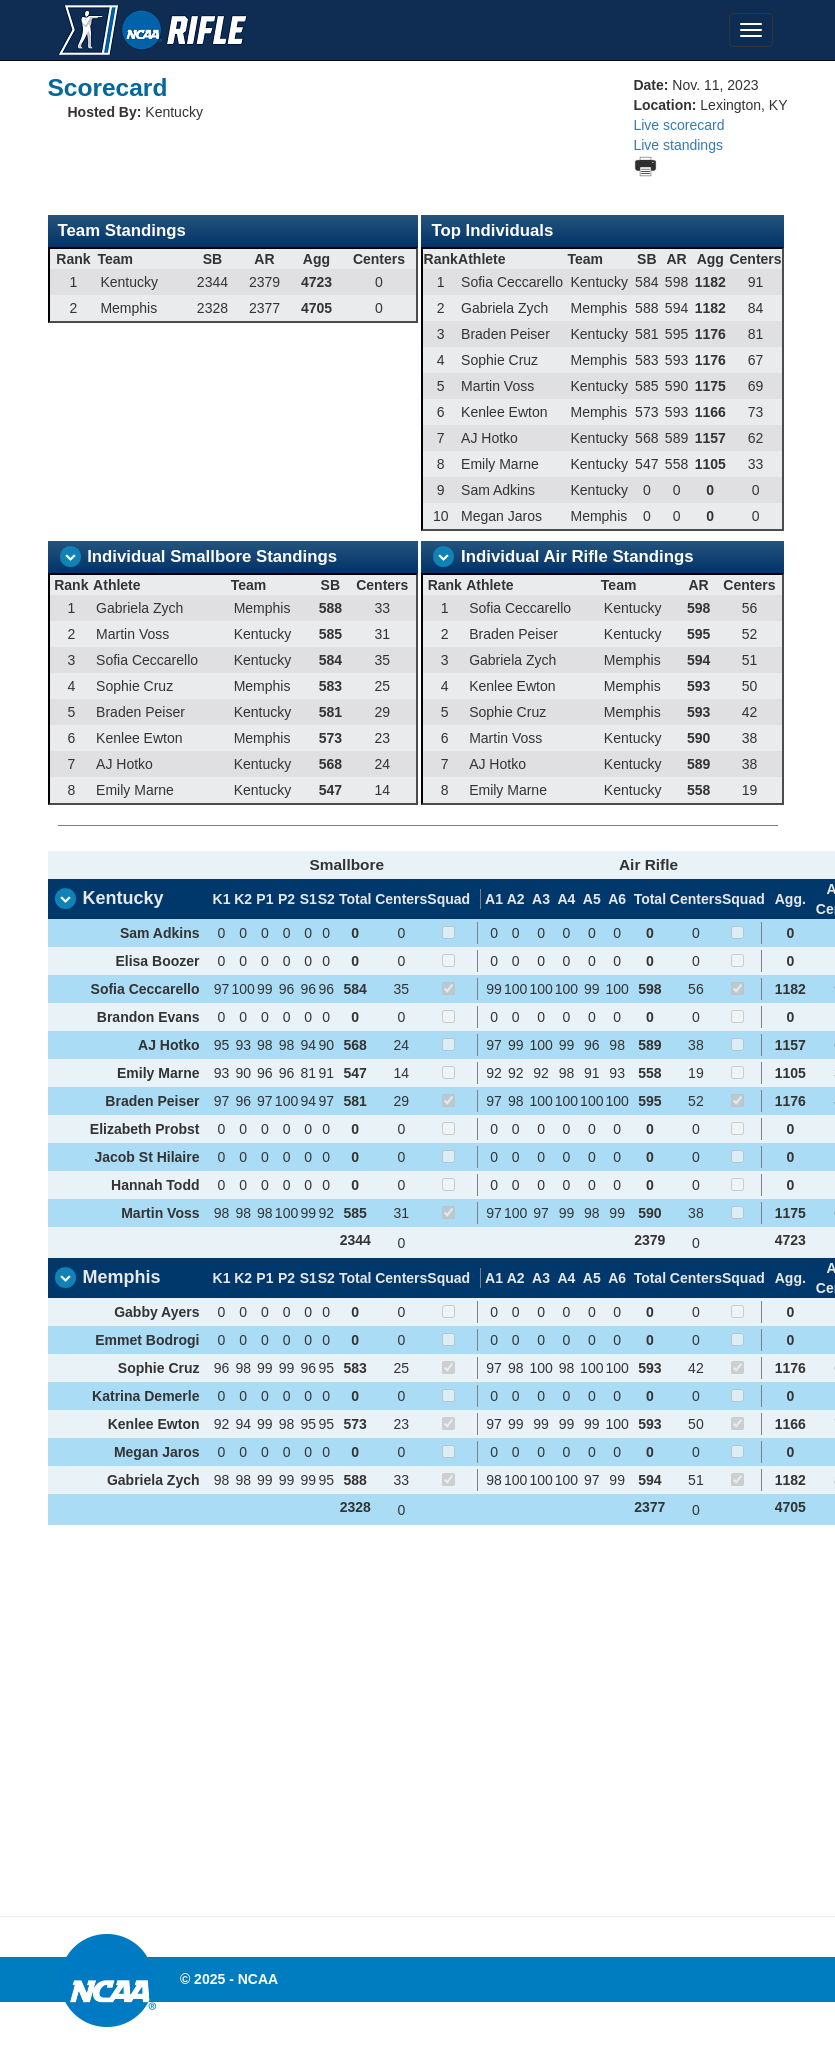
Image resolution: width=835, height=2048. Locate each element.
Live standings (678, 145)
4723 (790, 1240)
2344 (355, 1240)
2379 (649, 1240)
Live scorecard (678, 125)
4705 (790, 1507)
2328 (355, 1507)
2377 (649, 1507)
